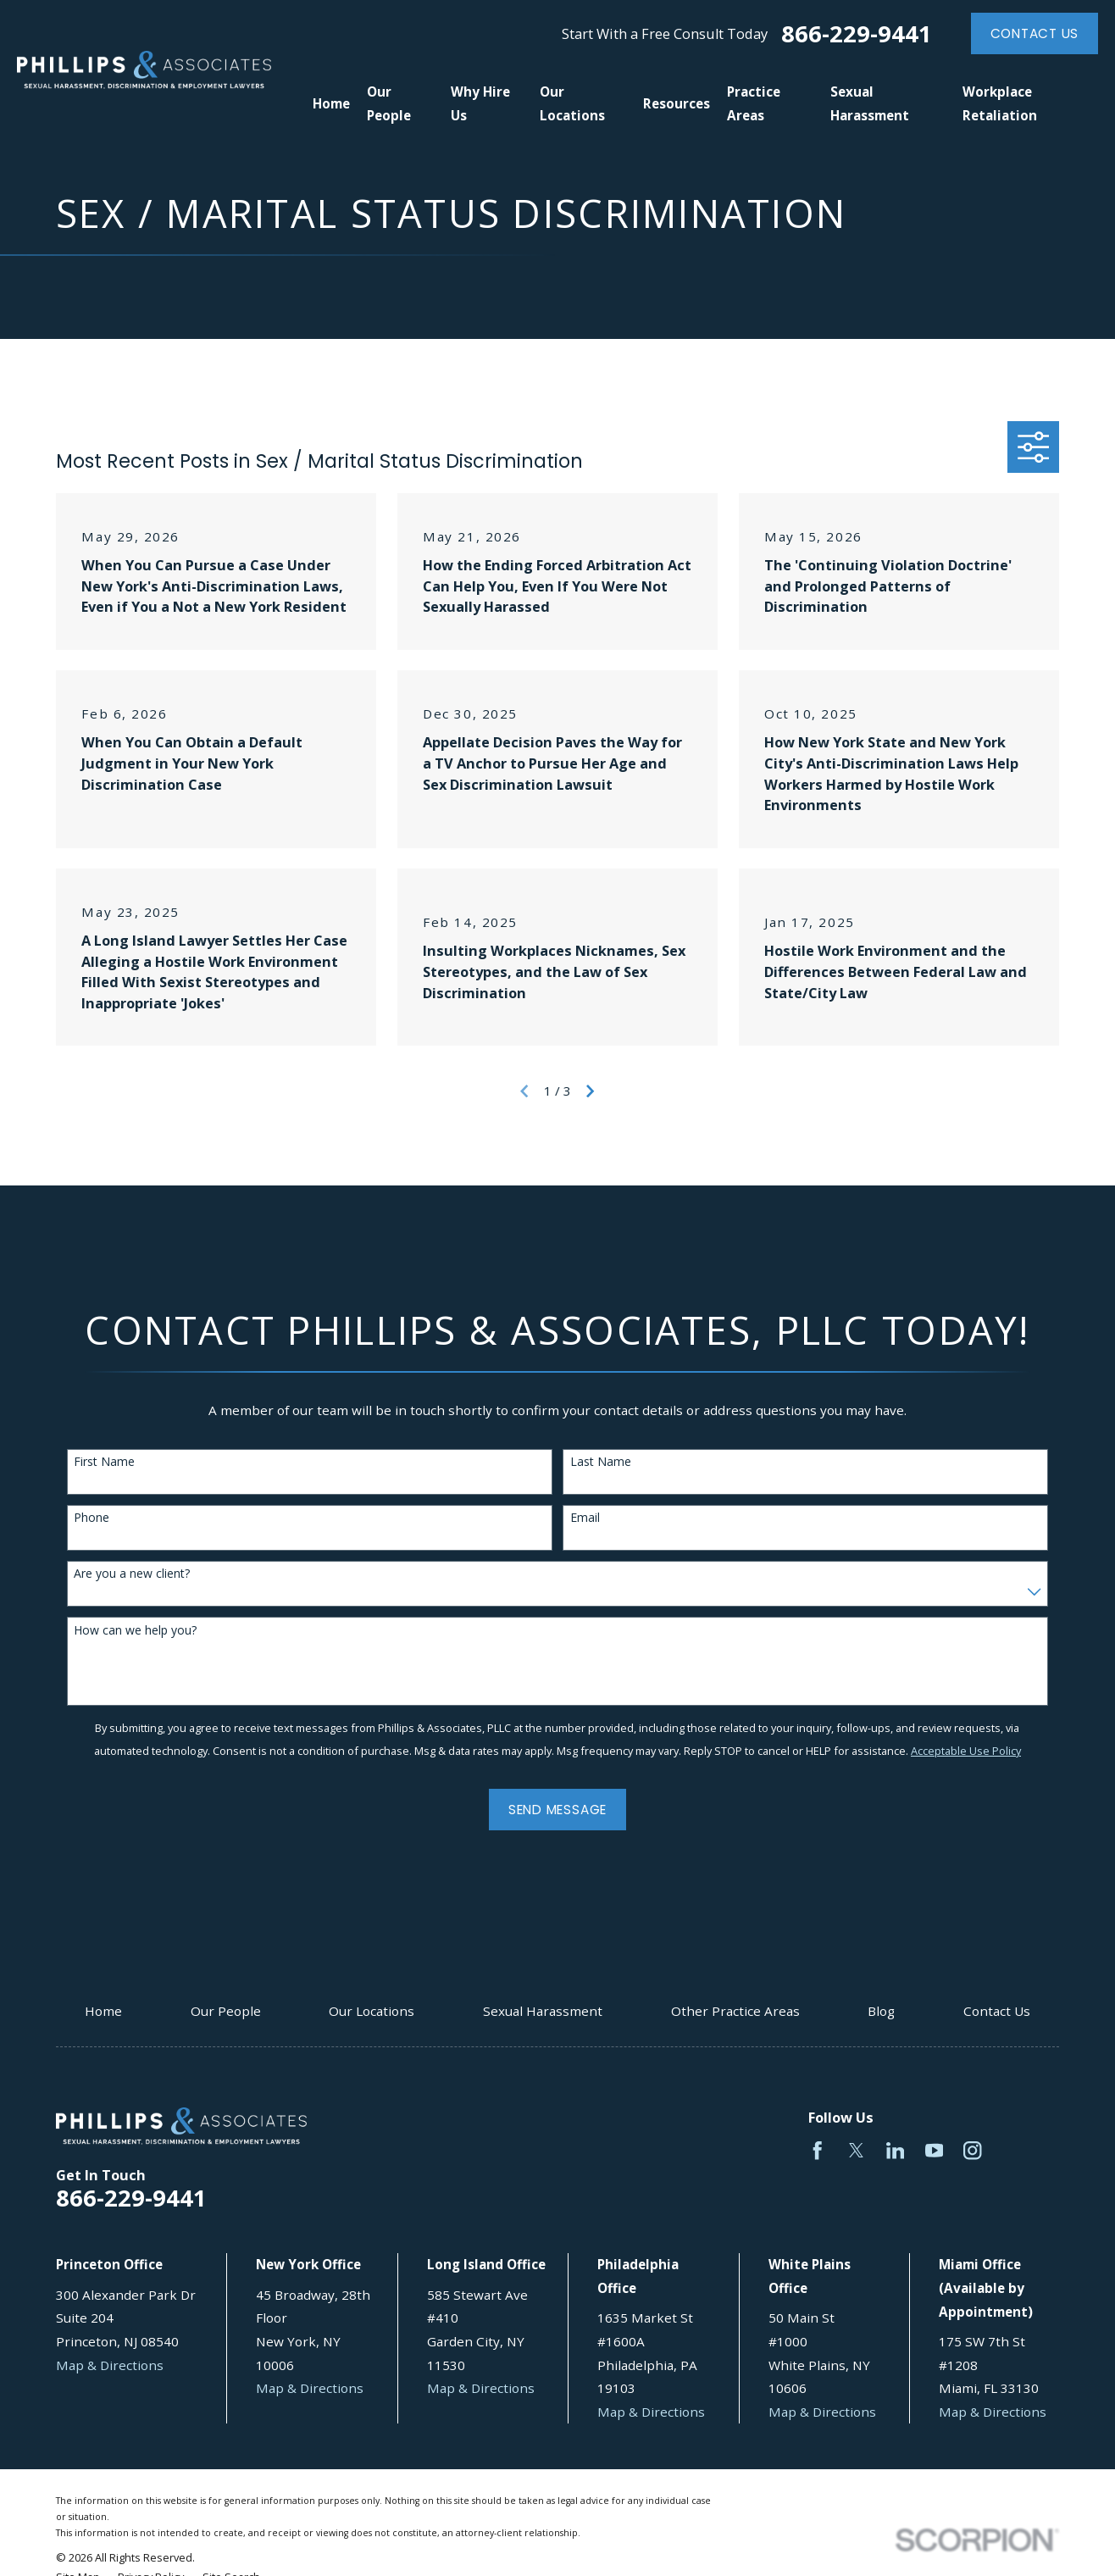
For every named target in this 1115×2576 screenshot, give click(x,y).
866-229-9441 (856, 33)
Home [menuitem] (331, 103)
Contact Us (1034, 33)
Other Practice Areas (735, 2010)
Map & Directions (110, 2365)
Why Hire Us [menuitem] (480, 103)
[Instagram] (972, 2150)
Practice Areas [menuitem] (753, 103)
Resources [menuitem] (676, 103)
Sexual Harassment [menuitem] (869, 103)
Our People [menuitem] (389, 103)
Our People (226, 2010)
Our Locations (371, 2010)
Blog (881, 2010)
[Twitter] (856, 2150)
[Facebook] (817, 2150)
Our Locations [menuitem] (572, 103)
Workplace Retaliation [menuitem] (999, 103)
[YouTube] (934, 2150)
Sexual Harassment (542, 2010)
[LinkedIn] (895, 2150)
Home (103, 2010)
